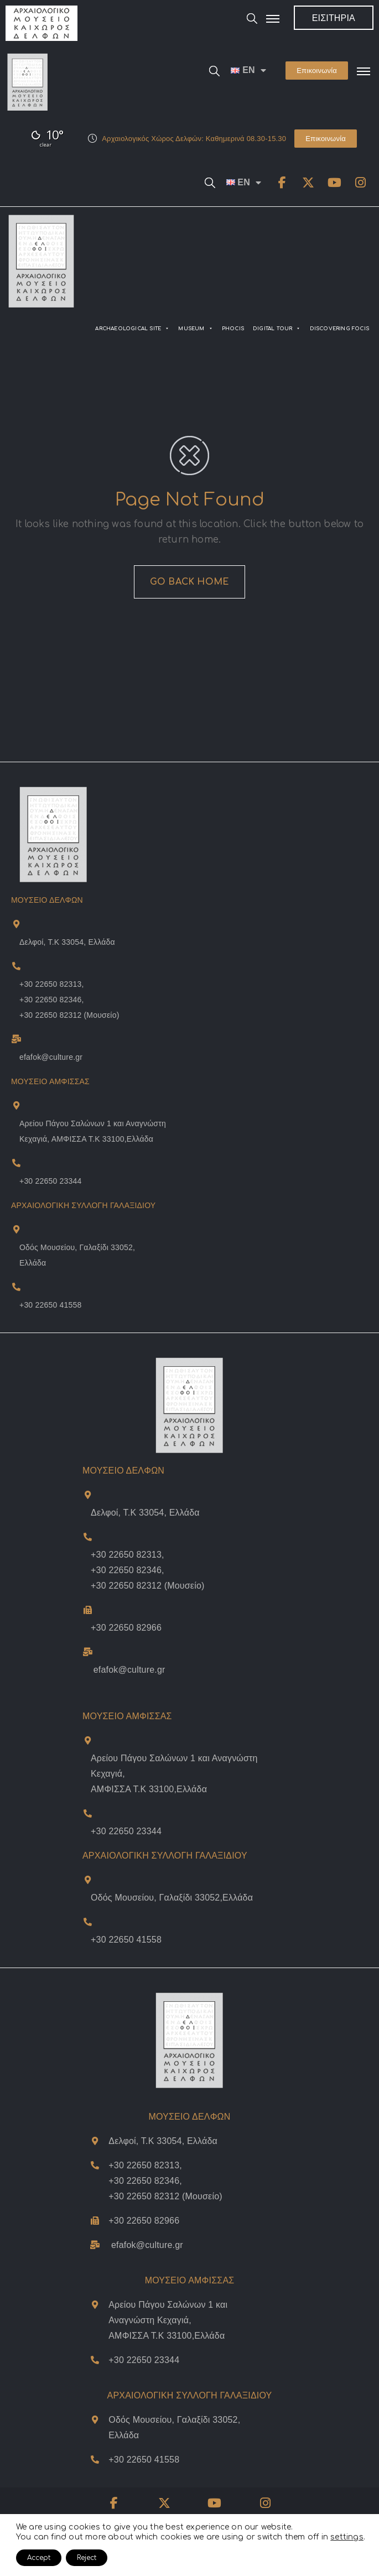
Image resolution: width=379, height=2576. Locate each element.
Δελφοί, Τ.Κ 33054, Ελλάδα (67, 942)
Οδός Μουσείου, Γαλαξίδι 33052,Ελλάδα (172, 1897)
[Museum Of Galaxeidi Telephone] (16, 1287)
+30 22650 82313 (50, 984)
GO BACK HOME (189, 582)
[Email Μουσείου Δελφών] (88, 1652)
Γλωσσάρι (324, 2537)
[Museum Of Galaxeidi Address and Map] (16, 1229)
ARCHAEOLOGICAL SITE (132, 328)
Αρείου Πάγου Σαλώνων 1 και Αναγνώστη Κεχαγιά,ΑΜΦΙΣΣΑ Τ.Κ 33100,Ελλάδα (167, 2320)
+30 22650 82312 (50, 1015)
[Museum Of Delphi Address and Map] (16, 924)
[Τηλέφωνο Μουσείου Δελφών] (88, 1610)
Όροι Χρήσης (217, 2537)
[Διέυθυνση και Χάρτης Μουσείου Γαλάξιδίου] (88, 1880)
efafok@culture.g (145, 2245)
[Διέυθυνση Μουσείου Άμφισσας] (88, 1740)
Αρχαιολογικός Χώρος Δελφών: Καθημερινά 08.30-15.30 (194, 138)
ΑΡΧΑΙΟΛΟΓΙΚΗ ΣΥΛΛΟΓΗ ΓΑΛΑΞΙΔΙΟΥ (83, 1205)
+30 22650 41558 (50, 1304)
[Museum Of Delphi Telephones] (16, 966)
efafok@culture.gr (50, 1057)
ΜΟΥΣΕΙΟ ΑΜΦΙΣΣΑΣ (127, 1716)
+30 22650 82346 (50, 999)
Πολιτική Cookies (274, 2537)
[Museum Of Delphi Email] (16, 1039)
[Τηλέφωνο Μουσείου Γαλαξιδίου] (88, 1922)
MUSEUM (195, 328)
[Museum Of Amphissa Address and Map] (16, 1105)
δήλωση (36, 2520)
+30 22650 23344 (50, 1181)
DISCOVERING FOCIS (339, 328)
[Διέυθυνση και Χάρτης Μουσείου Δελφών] (88, 1495)
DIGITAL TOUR (277, 328)
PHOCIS (233, 328)
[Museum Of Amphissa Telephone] (16, 1163)
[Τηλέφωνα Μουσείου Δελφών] (88, 1537)
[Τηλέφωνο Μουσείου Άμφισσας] (88, 1813)
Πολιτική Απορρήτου (156, 2537)
